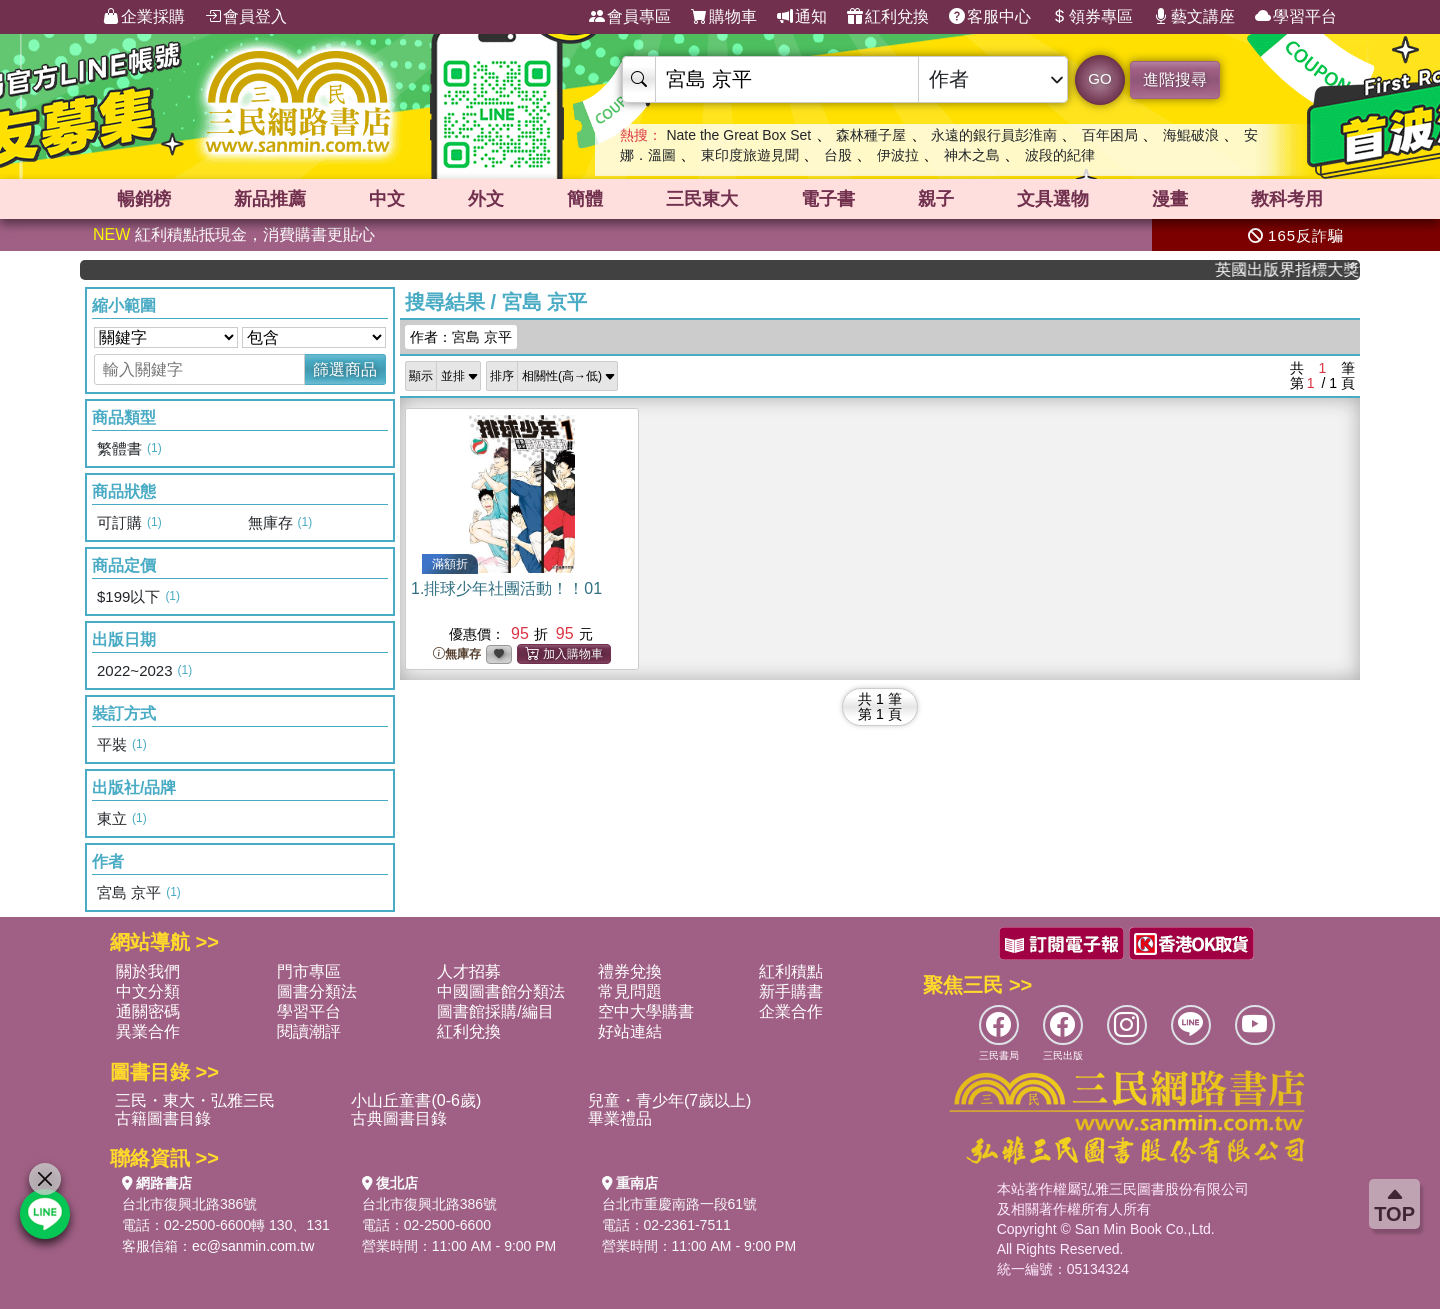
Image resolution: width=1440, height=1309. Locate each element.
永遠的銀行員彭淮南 (994, 135)
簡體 (585, 199)
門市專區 (309, 971)
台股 (838, 155)
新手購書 (791, 991)
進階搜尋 (1175, 79)
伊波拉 (898, 155)
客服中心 (990, 17)
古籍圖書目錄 (163, 1118)
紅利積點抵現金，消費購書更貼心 (234, 234)
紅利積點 (791, 971)
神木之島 (972, 155)
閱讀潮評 (309, 1031)
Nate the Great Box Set (738, 135)
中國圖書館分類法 (501, 991)
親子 (936, 199)
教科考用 (1287, 199)
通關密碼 (148, 1011)
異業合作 (148, 1031)
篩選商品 (345, 369)
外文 (486, 199)
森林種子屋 (871, 135)
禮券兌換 (630, 971)
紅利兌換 (888, 17)
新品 (270, 199)
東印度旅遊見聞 (750, 155)
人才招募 (469, 971)
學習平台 (1296, 17)
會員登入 (246, 17)
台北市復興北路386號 (189, 1204)
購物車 (724, 17)
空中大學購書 (646, 1011)
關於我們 (148, 971)
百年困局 (1110, 135)
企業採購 (144, 17)
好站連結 (630, 1031)
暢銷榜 (144, 199)
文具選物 (1053, 199)
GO (1099, 78)
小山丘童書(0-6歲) (416, 1100)
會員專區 (630, 17)
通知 (802, 17)
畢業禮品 (620, 1118)
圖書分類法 (317, 991)
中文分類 (148, 991)
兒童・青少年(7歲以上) (670, 1100)
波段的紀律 (1060, 155)
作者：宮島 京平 (461, 337)
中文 (387, 199)
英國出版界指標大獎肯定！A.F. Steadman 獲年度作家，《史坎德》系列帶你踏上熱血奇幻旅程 (1300, 269)
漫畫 (1170, 199)
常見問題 (630, 991)
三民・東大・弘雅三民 (195, 1100)
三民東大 (702, 199)
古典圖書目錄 (399, 1118)
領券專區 (1092, 17)
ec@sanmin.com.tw (253, 1246)
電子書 (828, 199)
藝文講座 (1194, 17)
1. (506, 588)
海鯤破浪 (1191, 135)
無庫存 (457, 654)
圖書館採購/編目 (495, 1011)
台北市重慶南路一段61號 (680, 1204)
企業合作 (791, 1011)
